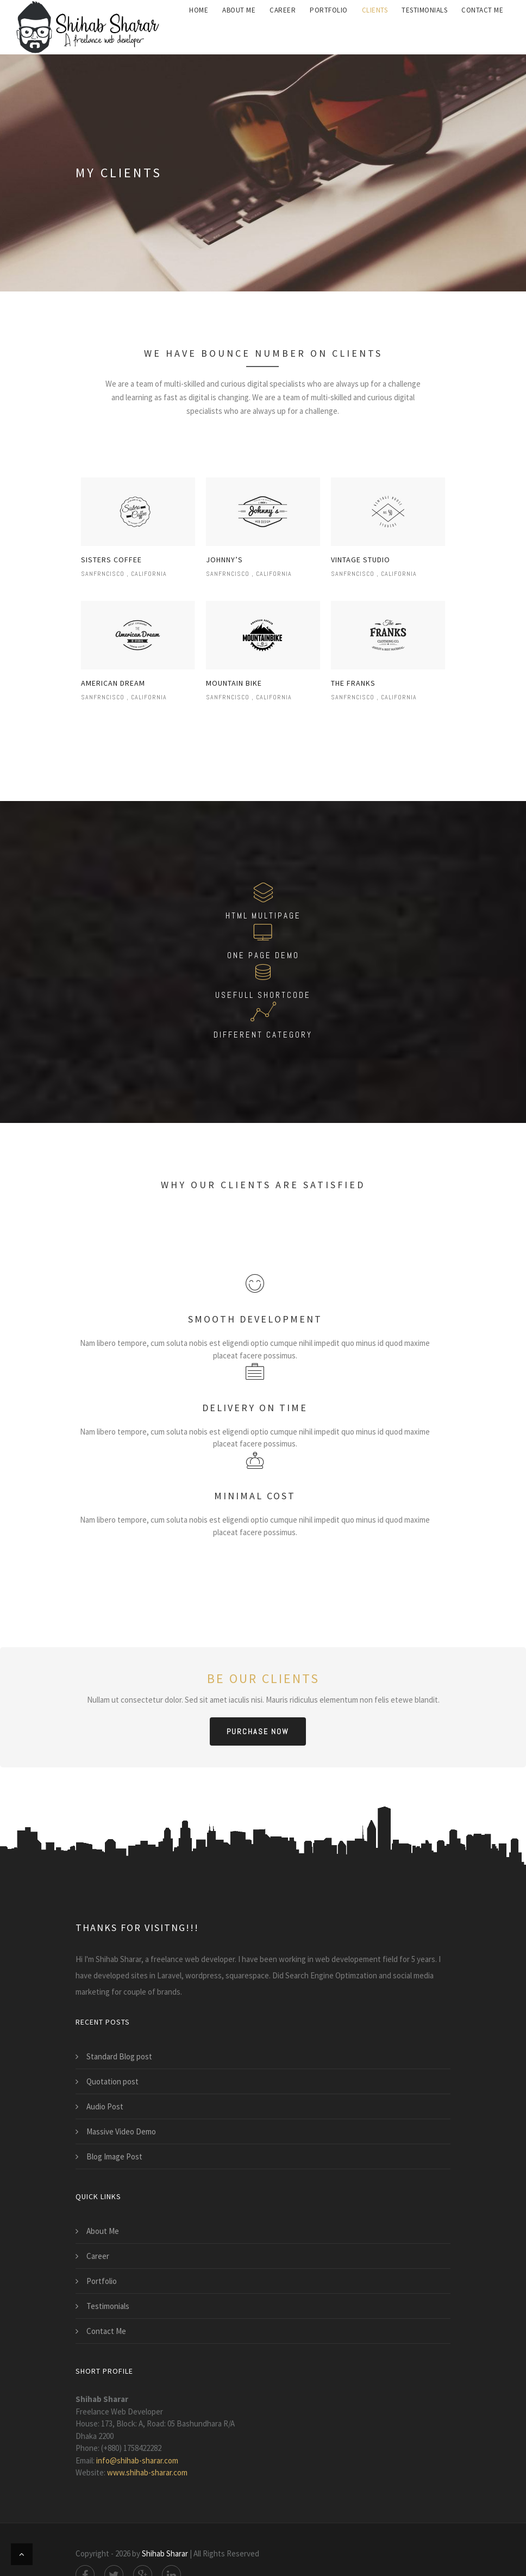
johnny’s (224, 559)
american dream (113, 683)
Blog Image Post (114, 2156)
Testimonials (107, 2306)
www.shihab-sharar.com (147, 2472)
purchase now (258, 1731)
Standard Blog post (119, 2056)
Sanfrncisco (102, 573)
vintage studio (360, 559)
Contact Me (106, 2331)
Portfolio (101, 2281)
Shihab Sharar (165, 2553)
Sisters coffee (111, 559)
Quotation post (112, 2081)
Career (97, 2256)
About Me (102, 2231)
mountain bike (234, 683)
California (149, 573)
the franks (353, 683)
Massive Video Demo (121, 2131)
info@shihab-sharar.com (137, 2460)
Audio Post (104, 2106)
